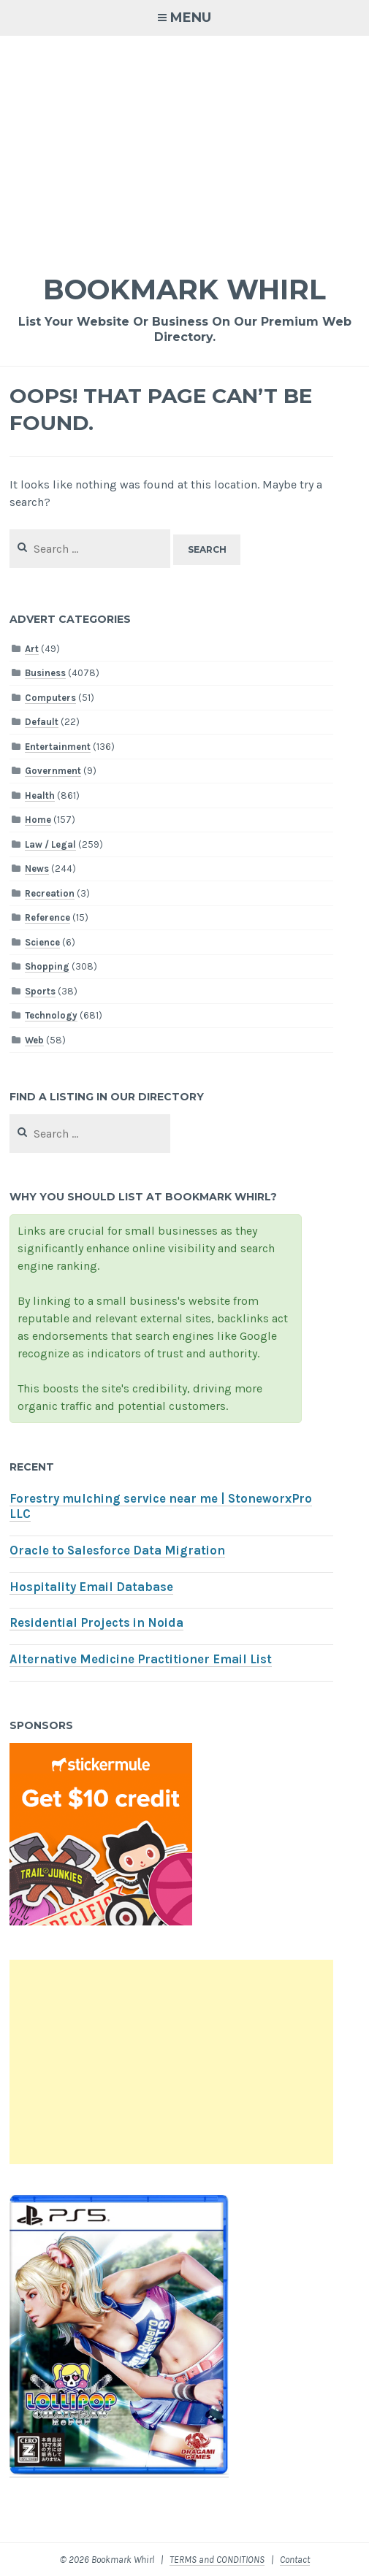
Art (32, 648)
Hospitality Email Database (91, 1587)
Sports (40, 991)
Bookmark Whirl (184, 289)
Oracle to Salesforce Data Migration (117, 1550)
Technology (51, 1015)
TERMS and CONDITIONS (217, 2559)
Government (53, 770)
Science (42, 942)
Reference (47, 917)
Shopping (47, 966)
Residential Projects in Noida (96, 1623)
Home (38, 819)
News (37, 868)
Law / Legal (50, 844)
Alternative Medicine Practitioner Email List (140, 1659)
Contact (295, 2559)
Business (45, 672)
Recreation (50, 893)
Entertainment (58, 746)
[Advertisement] (184, 145)
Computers (50, 697)
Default (41, 721)
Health (40, 795)
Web (34, 1040)
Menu (190, 17)
